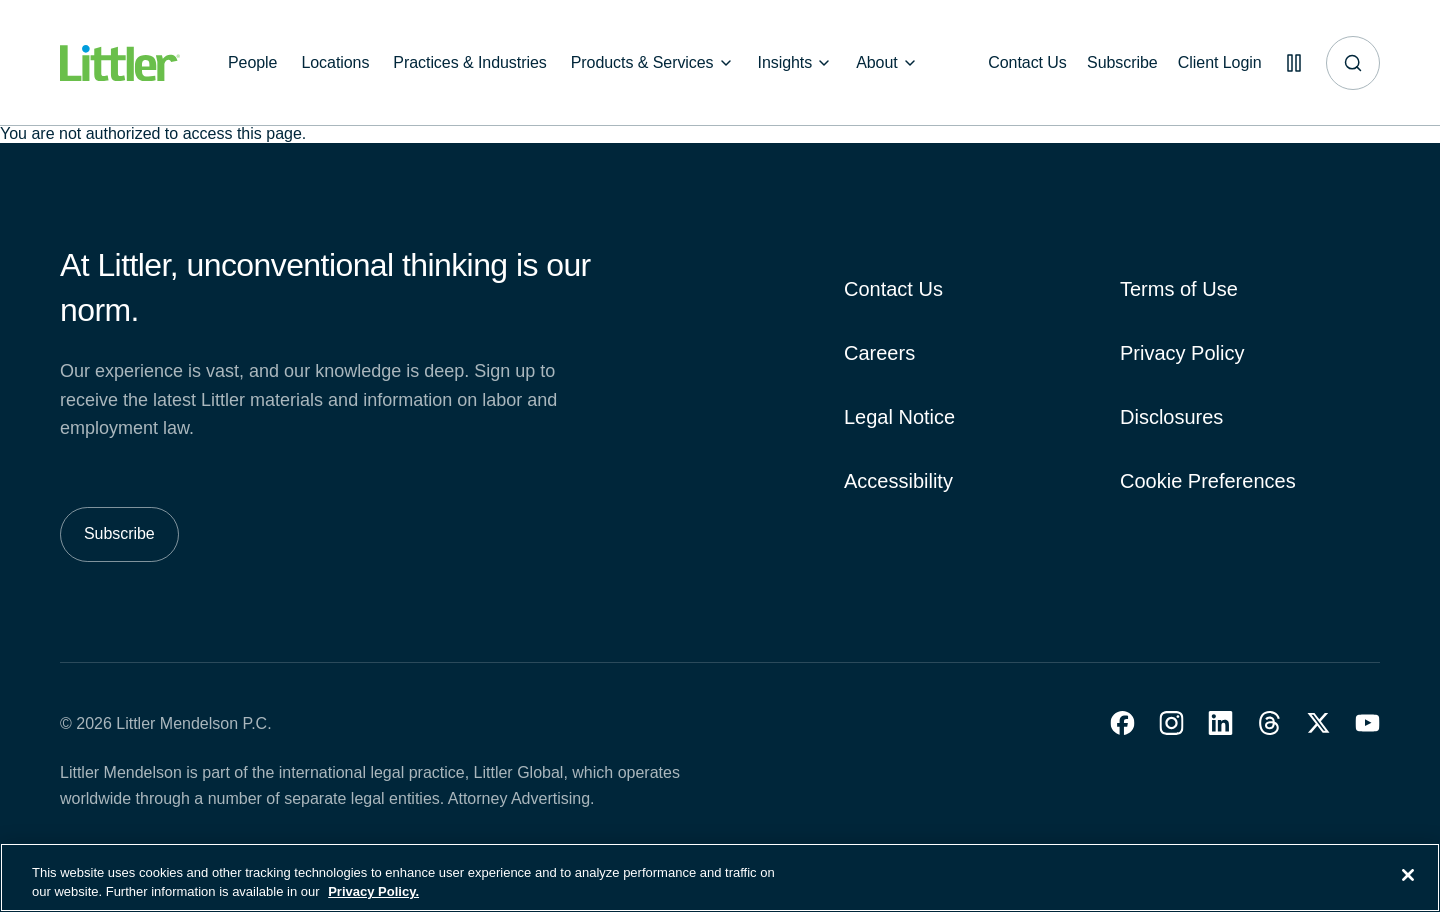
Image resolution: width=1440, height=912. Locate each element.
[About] (887, 63)
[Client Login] (1212, 63)
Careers (879, 353)
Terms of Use (1179, 289)
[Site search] (1353, 63)
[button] (1122, 723)
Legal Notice (899, 417)
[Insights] (795, 63)
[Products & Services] (652, 63)
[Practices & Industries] (469, 63)
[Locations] (335, 63)
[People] (252, 63)
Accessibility (898, 481)
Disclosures (1171, 417)
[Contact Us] (1012, 63)
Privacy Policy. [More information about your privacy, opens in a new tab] (373, 894)
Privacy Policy (1182, 353)
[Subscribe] (1111, 63)
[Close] (1408, 878)
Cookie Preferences (1208, 481)
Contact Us (893, 289)
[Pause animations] (1290, 63)
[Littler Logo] (120, 63)
